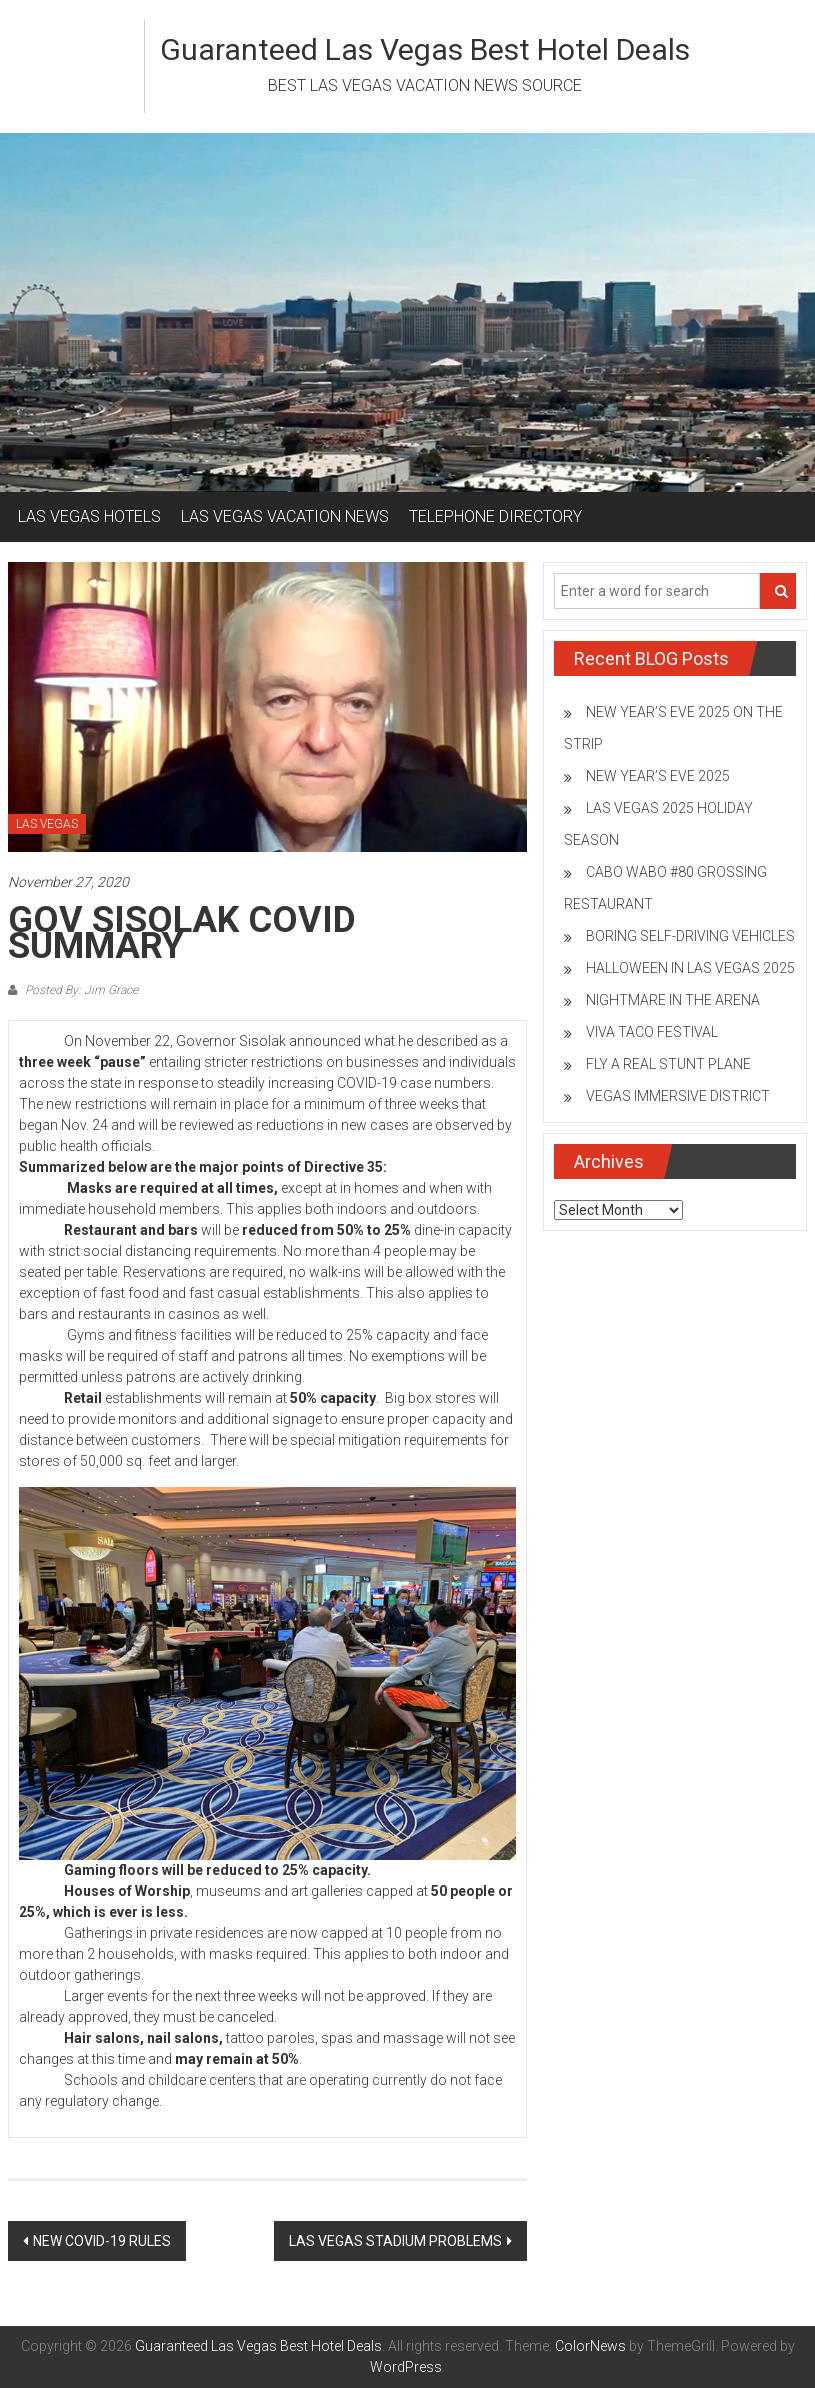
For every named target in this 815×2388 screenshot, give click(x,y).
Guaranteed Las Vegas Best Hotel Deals (425, 49)
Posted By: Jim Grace (80, 990)
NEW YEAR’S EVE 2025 (658, 776)
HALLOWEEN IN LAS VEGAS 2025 (690, 968)
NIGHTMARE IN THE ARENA (673, 1000)
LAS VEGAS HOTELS (89, 516)
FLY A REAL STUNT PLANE (668, 1064)
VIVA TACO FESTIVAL (652, 1032)
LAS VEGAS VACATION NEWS (285, 516)
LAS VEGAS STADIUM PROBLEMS (395, 2241)
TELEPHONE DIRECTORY (495, 516)
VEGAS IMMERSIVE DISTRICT (678, 1096)
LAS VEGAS (47, 824)
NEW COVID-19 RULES (102, 2241)
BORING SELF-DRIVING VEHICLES (690, 936)
